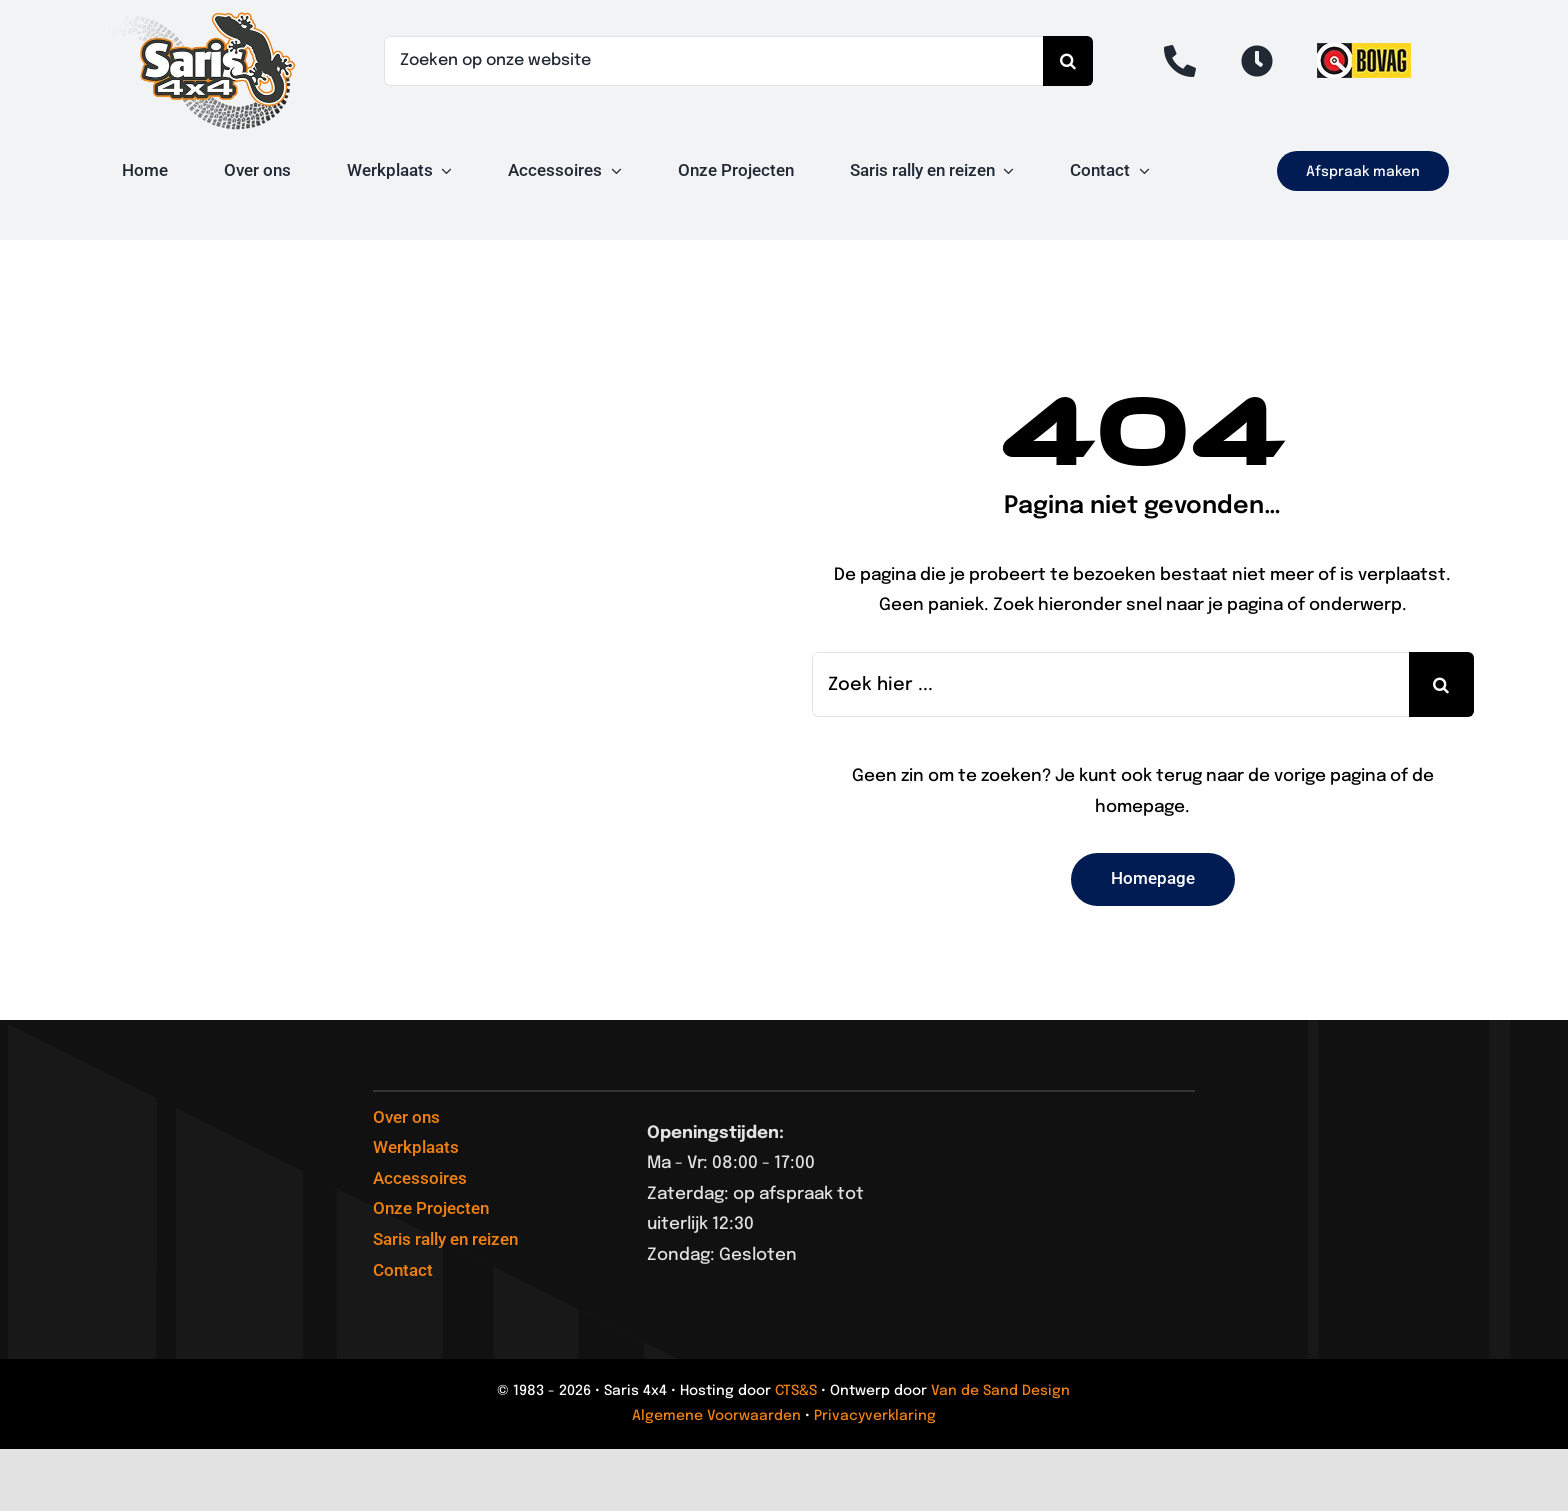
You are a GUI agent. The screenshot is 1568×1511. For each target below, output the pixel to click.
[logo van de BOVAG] (1364, 51)
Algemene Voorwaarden (716, 1416)
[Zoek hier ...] (1110, 684)
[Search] (1068, 61)
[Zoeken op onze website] (713, 61)
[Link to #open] (1257, 61)
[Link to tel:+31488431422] (1180, 61)
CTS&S (796, 1391)
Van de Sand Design (1000, 1391)
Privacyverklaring (875, 1416)
